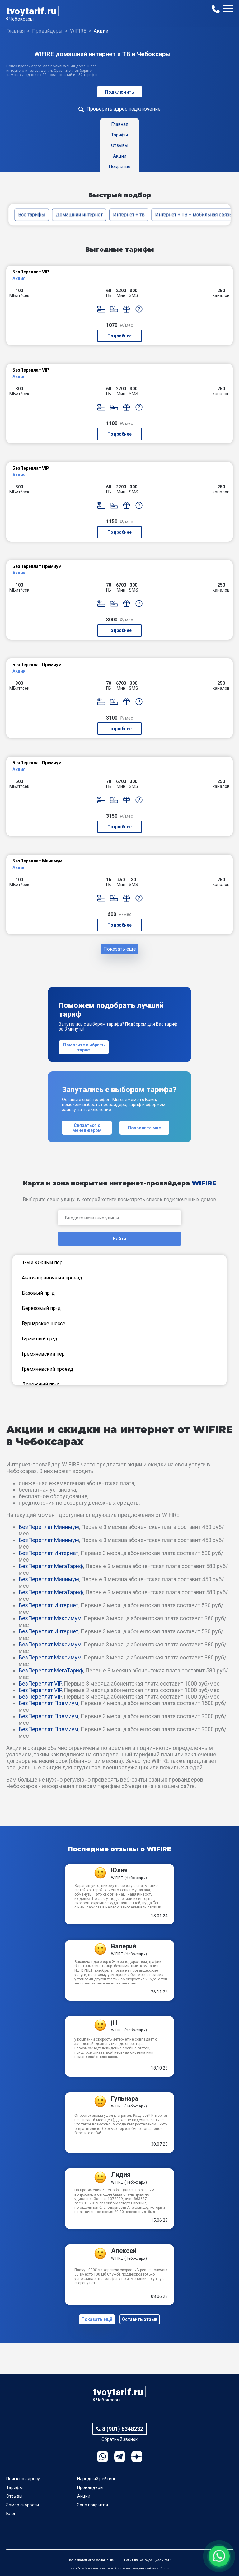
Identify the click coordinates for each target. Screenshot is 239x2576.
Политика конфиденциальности (147, 2560)
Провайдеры (90, 2487)
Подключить (119, 91)
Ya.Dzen (136, 2456)
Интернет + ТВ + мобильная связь (193, 214)
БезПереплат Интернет (48, 1553)
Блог (11, 2513)
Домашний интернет (79, 214)
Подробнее (119, 335)
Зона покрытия (92, 2504)
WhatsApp (102, 2456)
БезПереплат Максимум (50, 1618)
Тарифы (14, 2487)
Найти (119, 1238)
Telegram (119, 2456)
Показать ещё (119, 949)
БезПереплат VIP (40, 1683)
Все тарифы (31, 214)
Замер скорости (22, 2504)
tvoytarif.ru (31, 11)
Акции (83, 2496)
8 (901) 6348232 (122, 2429)
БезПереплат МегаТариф (51, 1566)
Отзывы (14, 2496)
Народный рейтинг (96, 2478)
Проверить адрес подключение (124, 109)
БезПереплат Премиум (48, 1703)
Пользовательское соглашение (91, 2560)
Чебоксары (21, 18)
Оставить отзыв (139, 2319)
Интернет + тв (129, 214)
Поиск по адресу (23, 2478)
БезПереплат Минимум (49, 1527)
